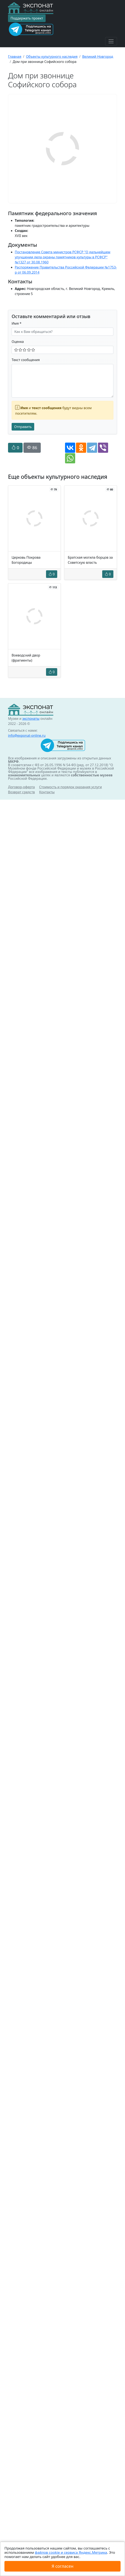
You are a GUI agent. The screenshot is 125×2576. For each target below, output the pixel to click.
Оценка (18, 341)
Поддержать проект (27, 18)
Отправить (23, 426)
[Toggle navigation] (111, 41)
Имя (17, 323)
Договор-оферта (21, 787)
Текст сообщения (26, 359)
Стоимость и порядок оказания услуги (70, 787)
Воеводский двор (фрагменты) (26, 658)
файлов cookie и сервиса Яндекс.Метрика (71, 2552)
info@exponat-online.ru (27, 735)
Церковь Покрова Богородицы (26, 560)
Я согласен (62, 2566)
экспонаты (30, 718)
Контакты (46, 792)
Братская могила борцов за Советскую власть (90, 560)
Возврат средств (21, 792)
